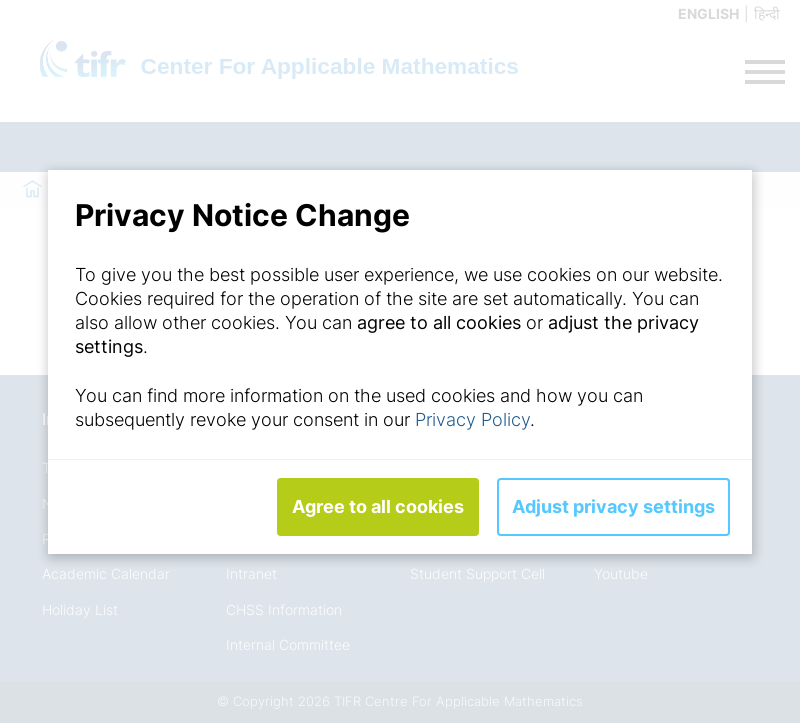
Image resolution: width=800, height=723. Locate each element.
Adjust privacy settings (613, 506)
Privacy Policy (472, 419)
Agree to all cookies (378, 506)
